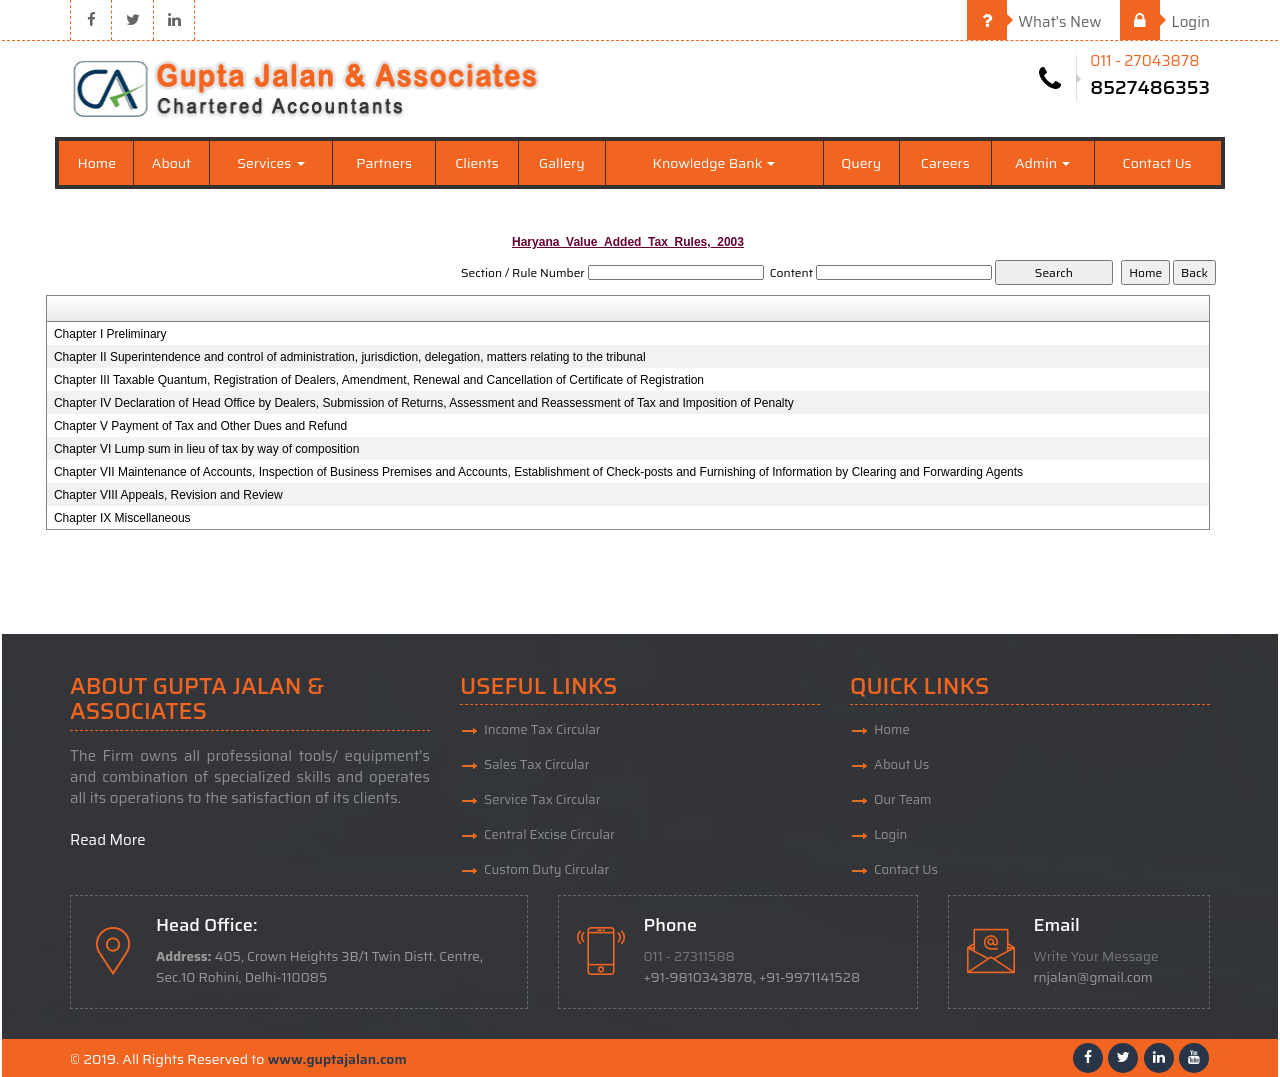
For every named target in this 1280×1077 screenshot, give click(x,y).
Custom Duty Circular (546, 869)
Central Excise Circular (549, 834)
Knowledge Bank (714, 163)
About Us (901, 764)
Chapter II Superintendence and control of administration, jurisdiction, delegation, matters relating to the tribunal (350, 357)
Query (861, 163)
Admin (1042, 163)
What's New (1034, 22)
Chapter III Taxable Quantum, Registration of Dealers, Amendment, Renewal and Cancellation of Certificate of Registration (379, 380)
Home (97, 163)
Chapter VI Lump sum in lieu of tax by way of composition (206, 449)
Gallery (562, 163)
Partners (384, 163)
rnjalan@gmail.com (1093, 977)
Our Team (903, 799)
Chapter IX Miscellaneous (122, 518)
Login (1165, 22)
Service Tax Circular (542, 799)
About (171, 163)
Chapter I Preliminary (110, 334)
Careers (945, 163)
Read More (108, 840)
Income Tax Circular (542, 729)
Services (270, 163)
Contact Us (1157, 163)
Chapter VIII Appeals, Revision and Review (168, 495)
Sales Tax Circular (537, 764)
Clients (476, 163)
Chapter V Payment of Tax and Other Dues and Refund (200, 426)
